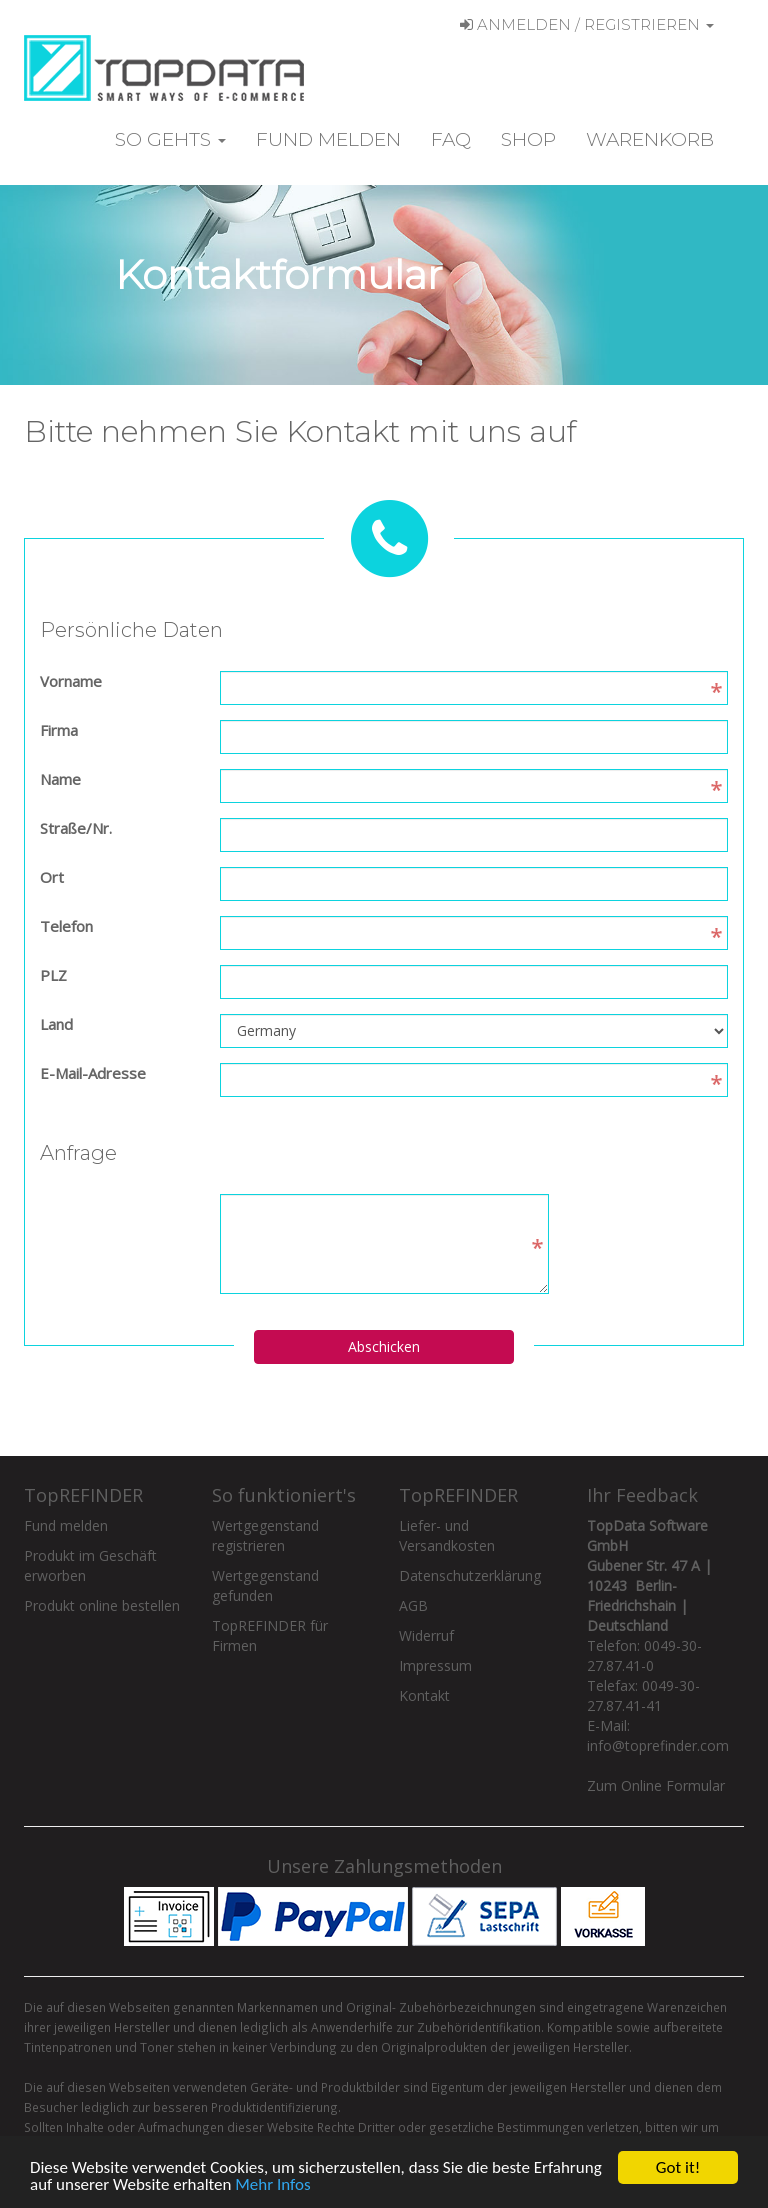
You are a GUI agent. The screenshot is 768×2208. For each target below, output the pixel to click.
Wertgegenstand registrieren (265, 1535)
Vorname (71, 681)
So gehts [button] (170, 139)
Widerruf (426, 1635)
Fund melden (328, 139)
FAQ (451, 139)
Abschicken (384, 1346)
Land (56, 1024)
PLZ (53, 975)
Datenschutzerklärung (470, 1575)
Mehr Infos (272, 2185)
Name (60, 779)
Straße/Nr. (76, 828)
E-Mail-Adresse (93, 1073)
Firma (59, 730)
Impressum (435, 1665)
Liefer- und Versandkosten (447, 1535)
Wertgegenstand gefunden (265, 1585)
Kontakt (424, 1695)
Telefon (66, 926)
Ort (52, 877)
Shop (528, 139)
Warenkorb (650, 139)
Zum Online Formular (656, 1785)
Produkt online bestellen (102, 1605)
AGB (413, 1605)
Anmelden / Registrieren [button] (587, 24)
